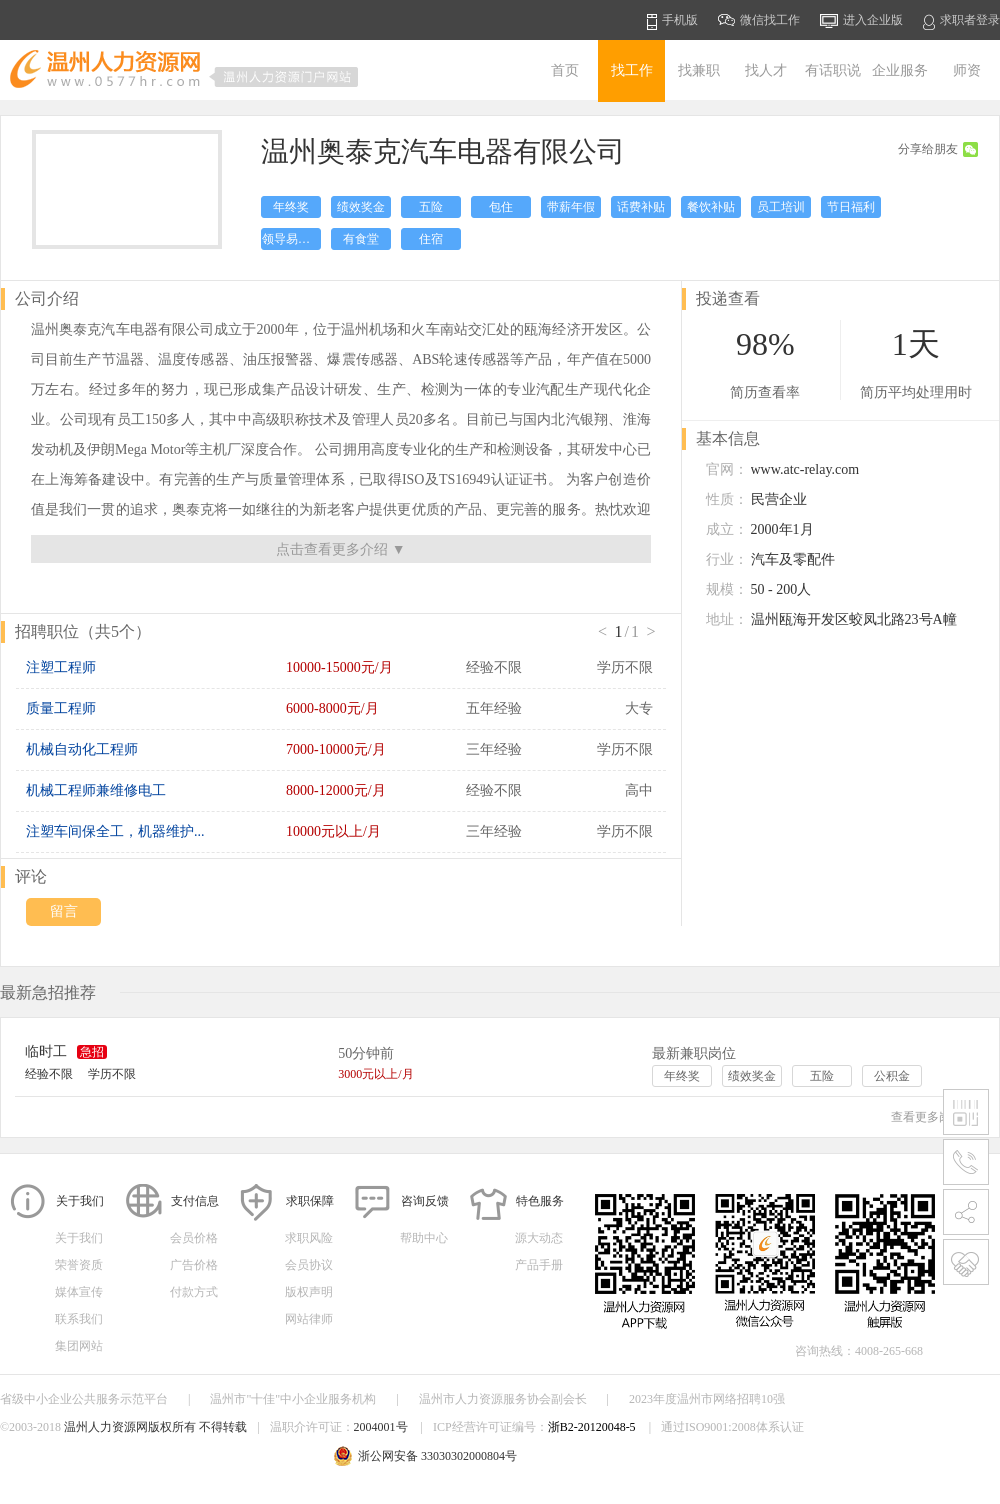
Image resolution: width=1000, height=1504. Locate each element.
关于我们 (79, 1238)
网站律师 (309, 1319)
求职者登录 (961, 21)
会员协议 (309, 1265)
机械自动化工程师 (82, 749)
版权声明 (309, 1292)
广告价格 (194, 1265)
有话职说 (833, 70)
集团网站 (79, 1346)
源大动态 (539, 1238)
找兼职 (699, 70)
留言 (64, 911)
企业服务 (900, 70)
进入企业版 (861, 21)
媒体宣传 (79, 1292)
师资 (967, 70)
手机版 (672, 21)
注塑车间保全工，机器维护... (115, 831)
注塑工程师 (61, 667)
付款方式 (194, 1292)
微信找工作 (759, 20)
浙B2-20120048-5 (592, 1427)
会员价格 (194, 1238)
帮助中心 (424, 1238)
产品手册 (539, 1265)
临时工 (46, 1051)
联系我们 (79, 1319)
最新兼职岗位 (694, 1053)
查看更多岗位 (935, 1117)
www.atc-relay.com (805, 469)
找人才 (766, 70)
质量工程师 (61, 708)
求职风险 (309, 1238)
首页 (565, 70)
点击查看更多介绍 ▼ (340, 549)
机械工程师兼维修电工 (96, 790)
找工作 (632, 70)
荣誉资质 (79, 1265)
